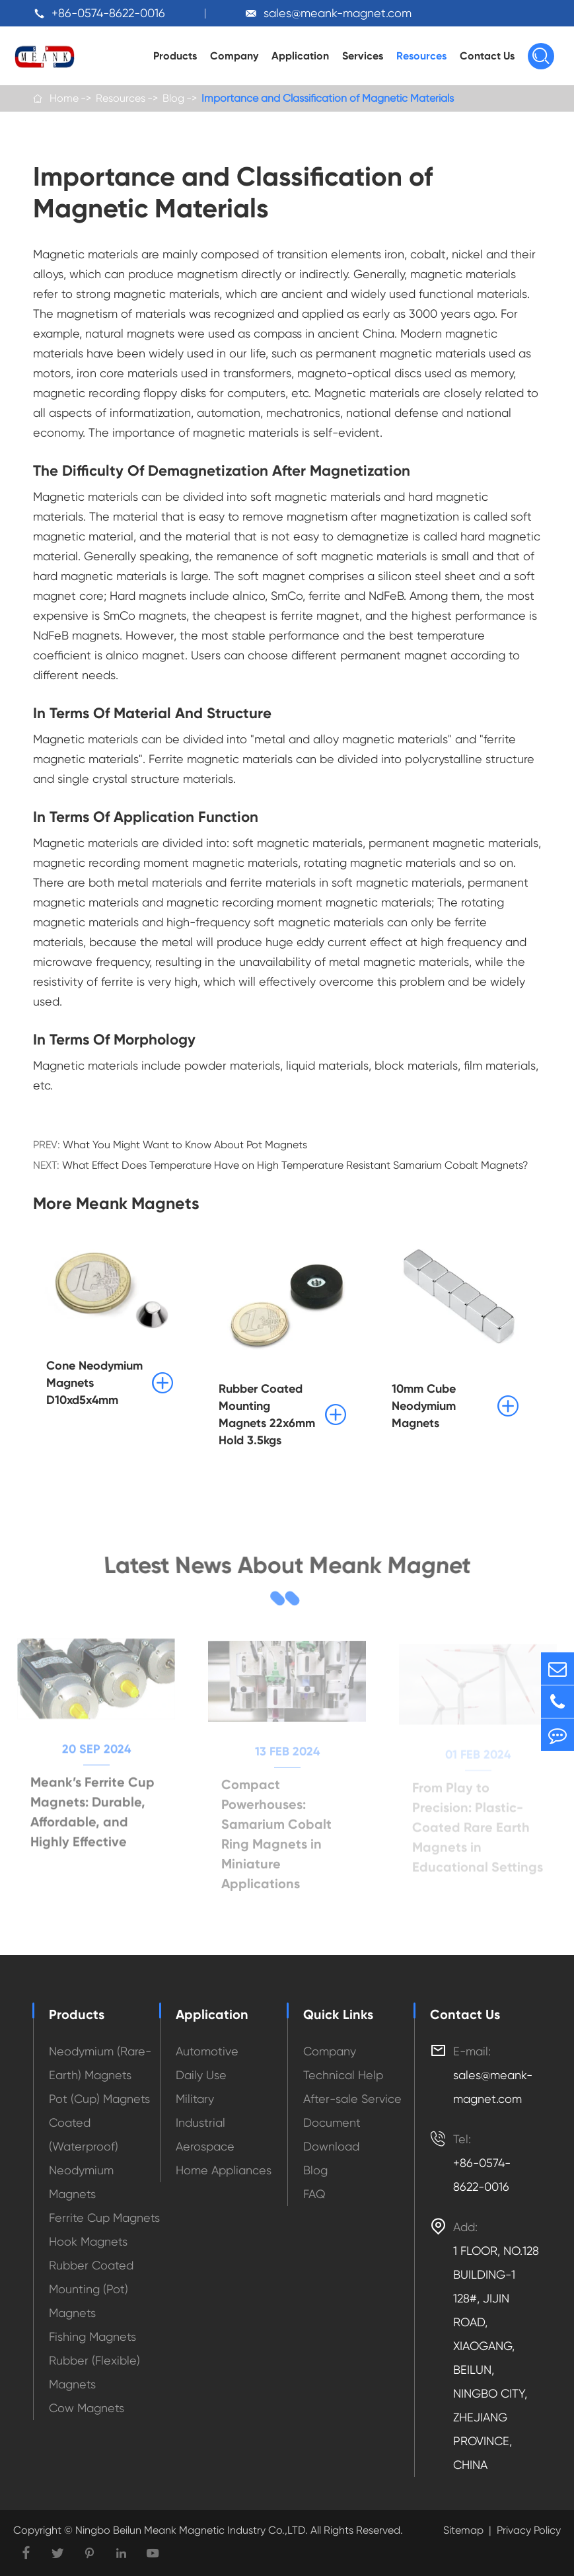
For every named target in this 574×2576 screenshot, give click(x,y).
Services (362, 56)
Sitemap (463, 2530)
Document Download (332, 2134)
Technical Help (343, 2075)
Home (64, 98)
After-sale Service (352, 2099)
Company (234, 56)
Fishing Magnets (92, 2336)
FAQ (314, 2194)
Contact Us (487, 56)
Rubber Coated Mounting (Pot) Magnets (91, 2289)
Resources (421, 56)
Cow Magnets (86, 2408)
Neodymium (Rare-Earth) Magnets (100, 2063)
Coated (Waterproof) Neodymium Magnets (83, 2158)
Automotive (207, 2051)
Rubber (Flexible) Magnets (94, 2372)
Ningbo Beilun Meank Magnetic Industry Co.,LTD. (190, 2530)
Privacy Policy (529, 2530)
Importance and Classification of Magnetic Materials (327, 98)
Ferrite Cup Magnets (104, 2218)
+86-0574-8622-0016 (108, 13)
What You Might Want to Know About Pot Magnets (185, 1144)
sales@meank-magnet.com (338, 13)
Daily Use (201, 2075)
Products (175, 56)
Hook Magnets (88, 2241)
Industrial (200, 2122)
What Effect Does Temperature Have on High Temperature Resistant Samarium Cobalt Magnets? (295, 1165)
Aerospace (205, 2146)
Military (195, 2099)
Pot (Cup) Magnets (99, 2099)
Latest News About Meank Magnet (286, 1569)
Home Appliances (223, 2170)
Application (300, 56)
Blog (173, 98)
